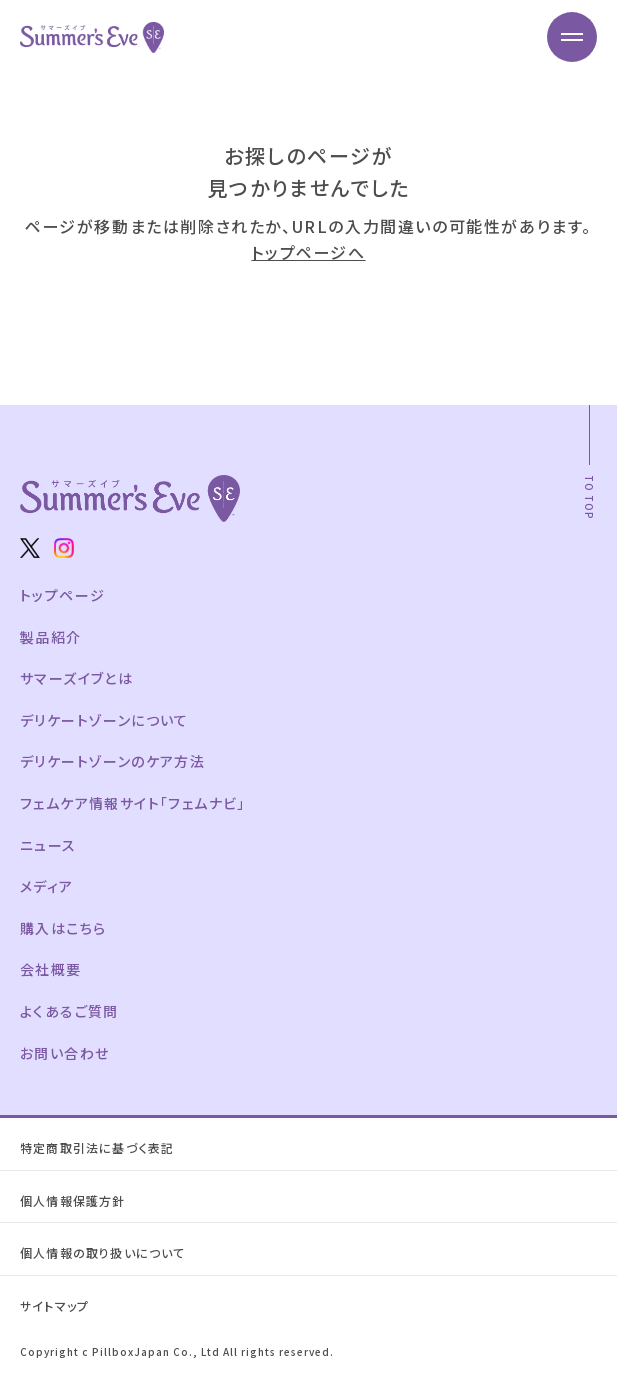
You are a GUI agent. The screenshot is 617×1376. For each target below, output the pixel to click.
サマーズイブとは (76, 678)
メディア (47, 886)
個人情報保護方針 (73, 1200)
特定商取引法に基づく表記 (97, 1147)
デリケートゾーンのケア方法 (112, 761)
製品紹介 (51, 637)
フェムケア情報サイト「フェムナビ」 (133, 803)
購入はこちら (63, 928)
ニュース (48, 845)
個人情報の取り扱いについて (103, 1252)
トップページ (62, 595)
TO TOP (589, 497)
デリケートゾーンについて (104, 720)
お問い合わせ (64, 1053)
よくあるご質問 (69, 1011)
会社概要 (51, 969)
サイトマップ (54, 1305)
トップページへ (308, 252)
